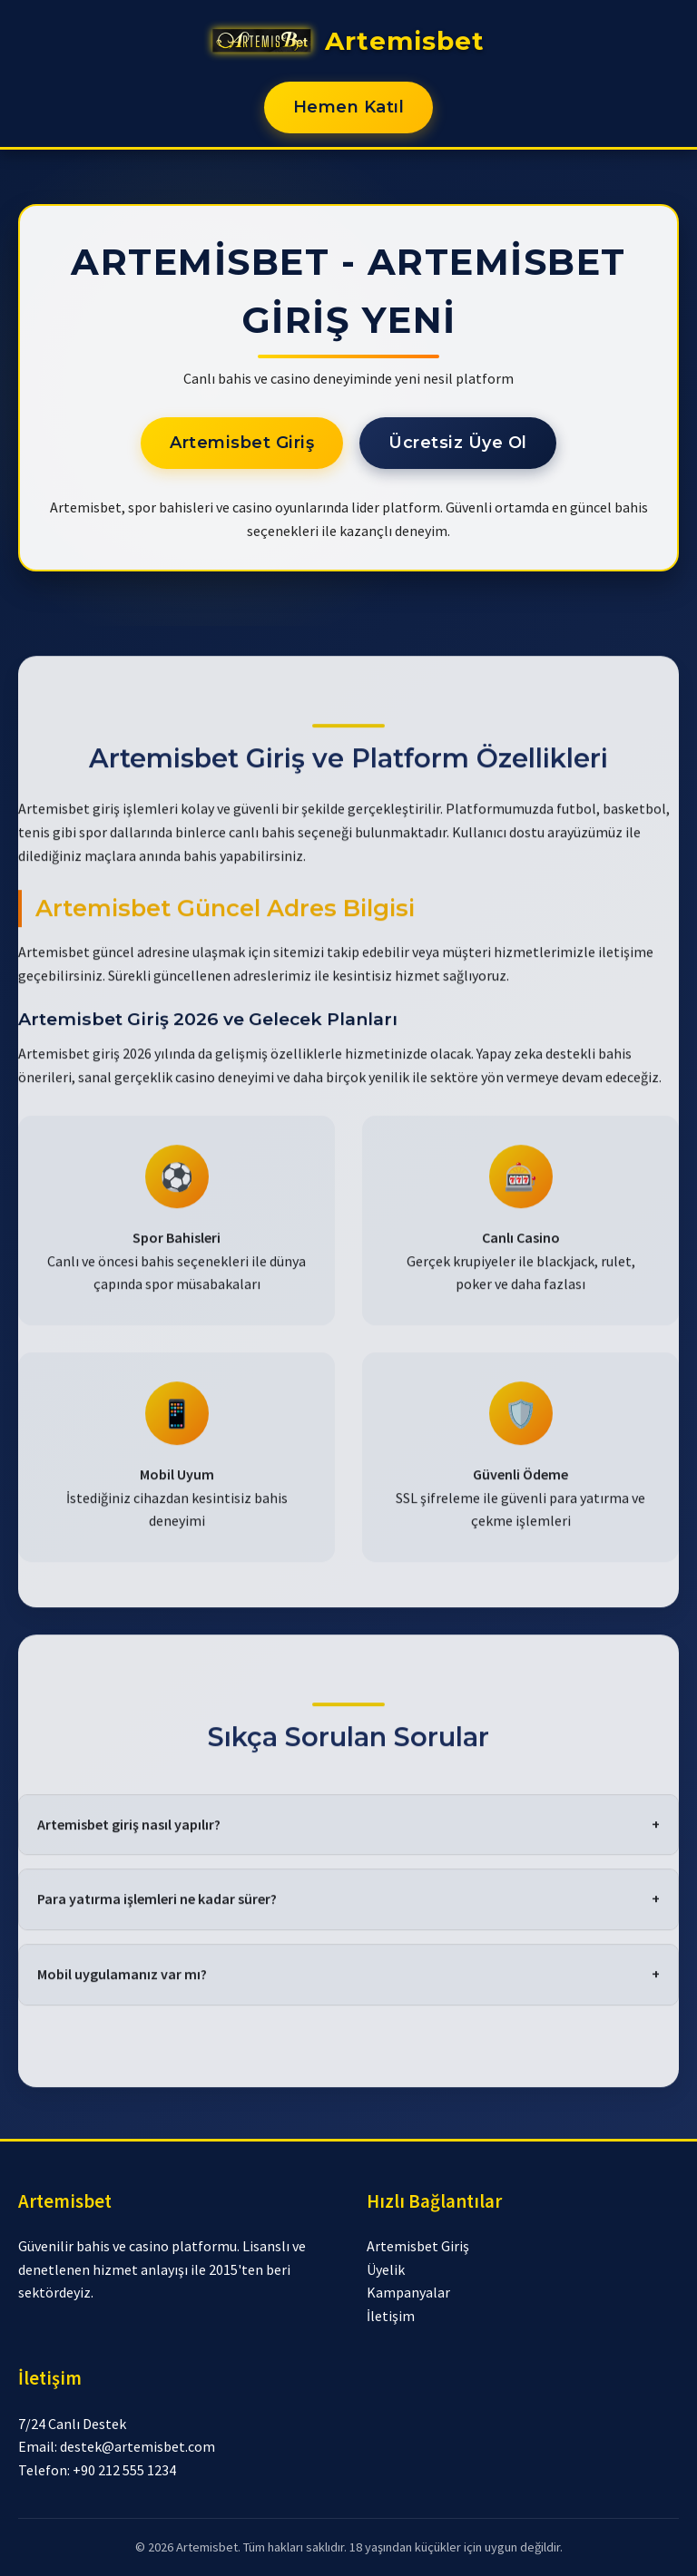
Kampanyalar (408, 2292)
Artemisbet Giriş (242, 443)
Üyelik (386, 2269)
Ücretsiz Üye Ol (457, 443)
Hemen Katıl (349, 107)
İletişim (391, 2316)
